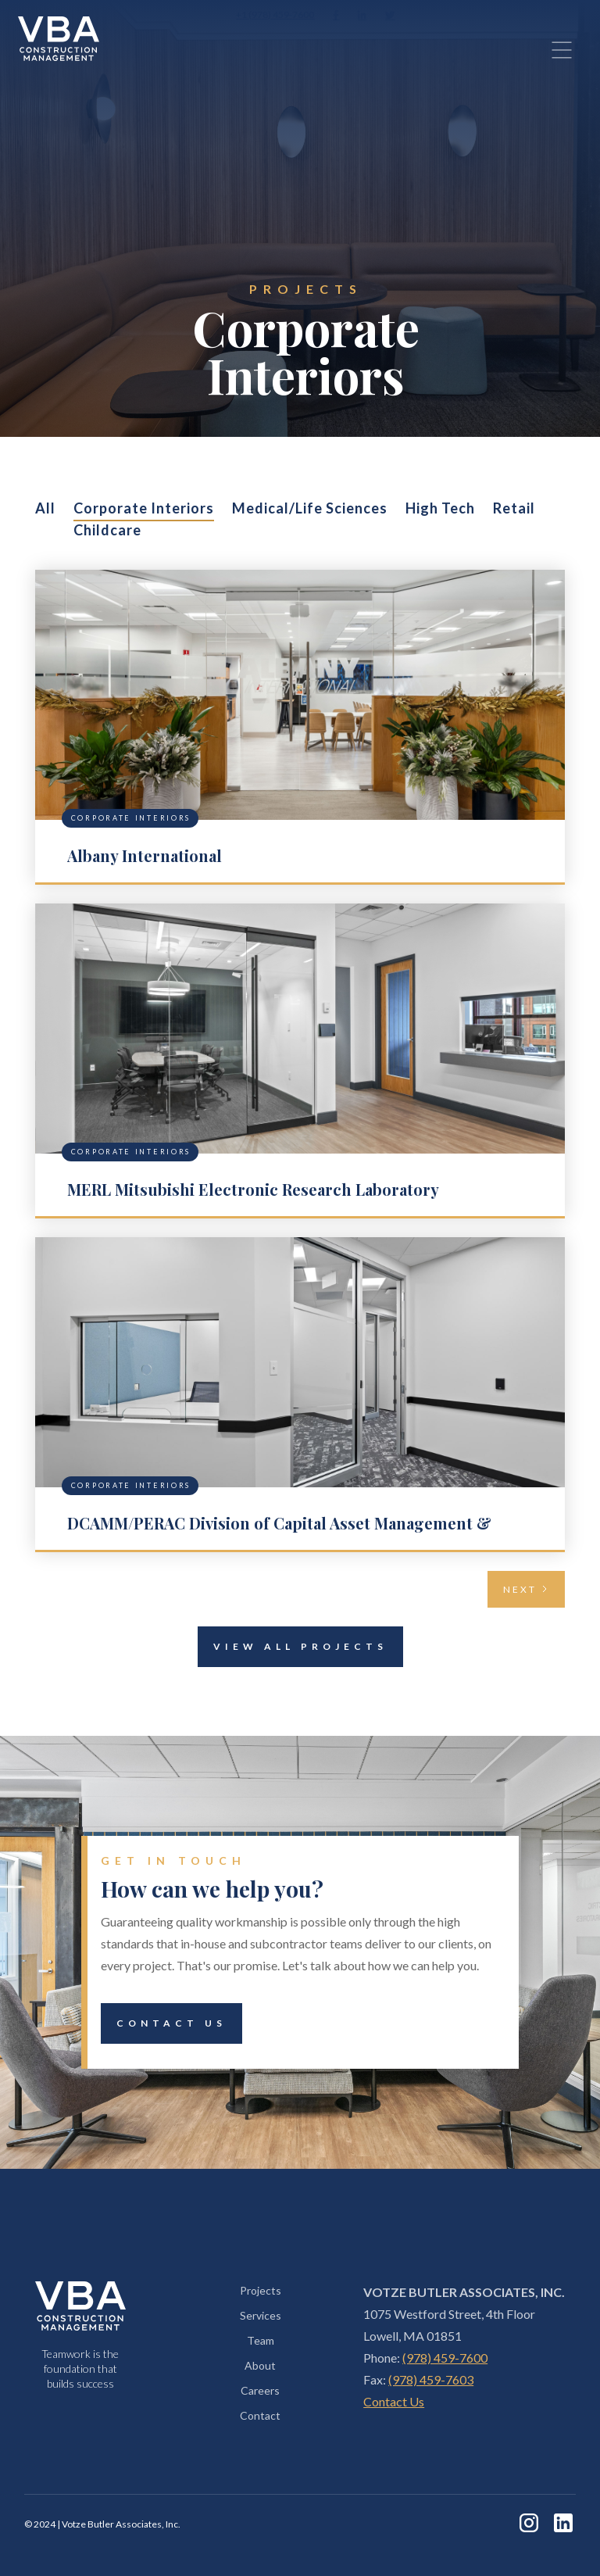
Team (260, 2340)
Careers (260, 2390)
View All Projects (293, 1646)
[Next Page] (526, 1589)
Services (260, 2315)
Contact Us (164, 2023)
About (260, 2365)
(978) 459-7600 (445, 2357)
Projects (260, 2290)
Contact (260, 2415)
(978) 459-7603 (430, 2379)
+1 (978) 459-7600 (275, 14)
